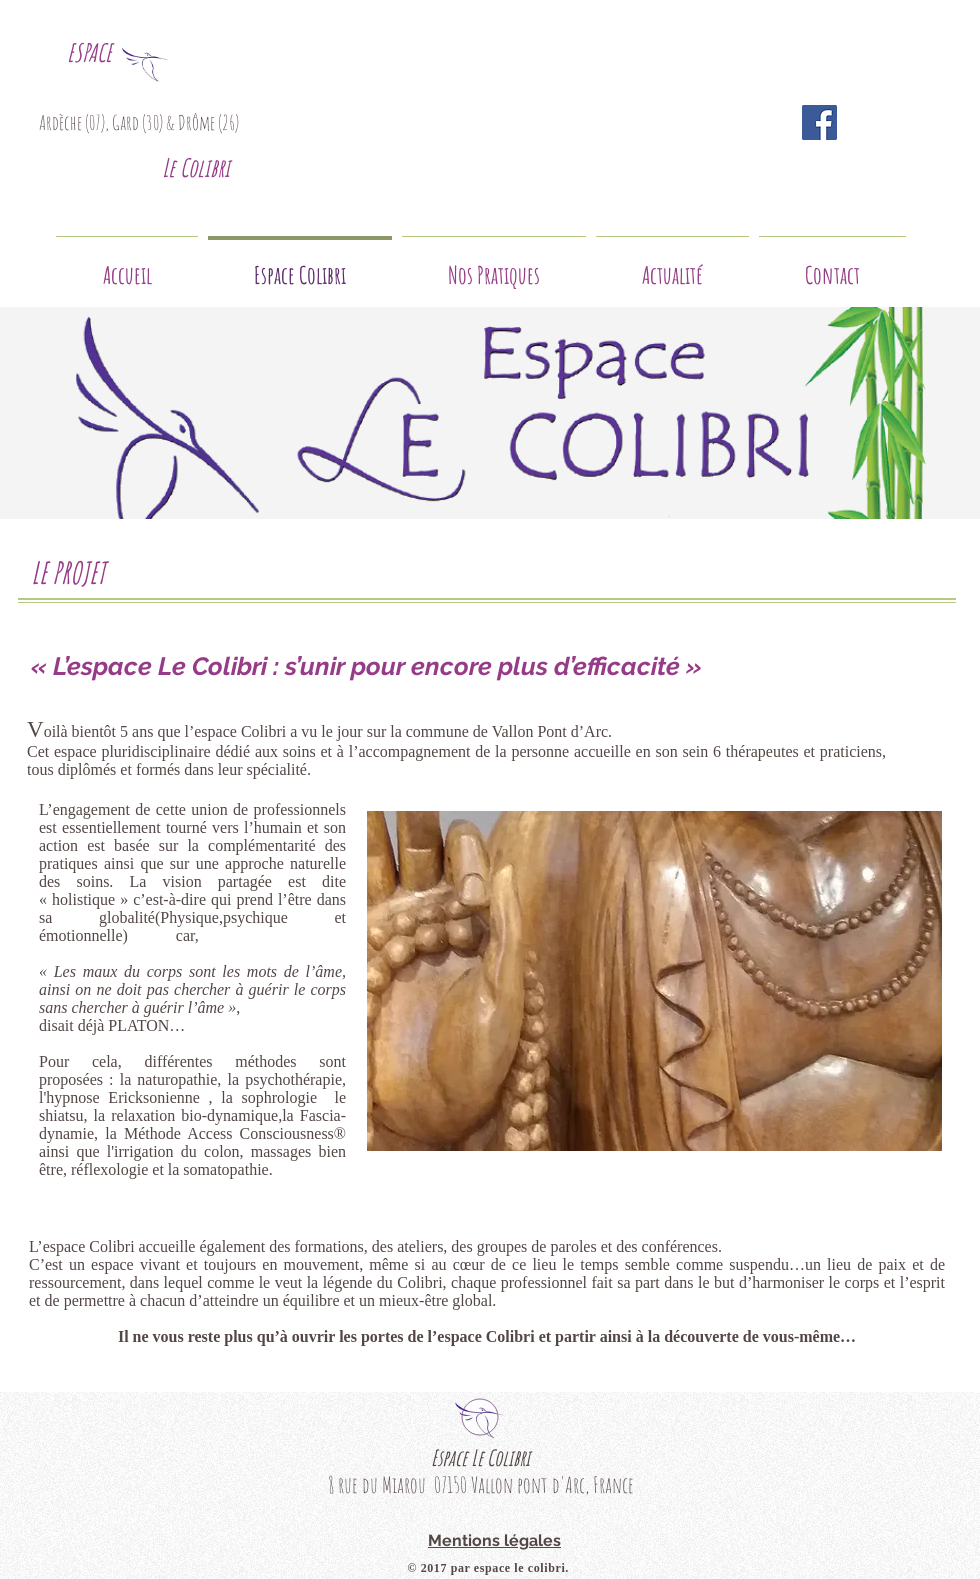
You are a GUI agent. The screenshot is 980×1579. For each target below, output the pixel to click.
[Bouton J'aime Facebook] (889, 122)
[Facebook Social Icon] (819, 122)
